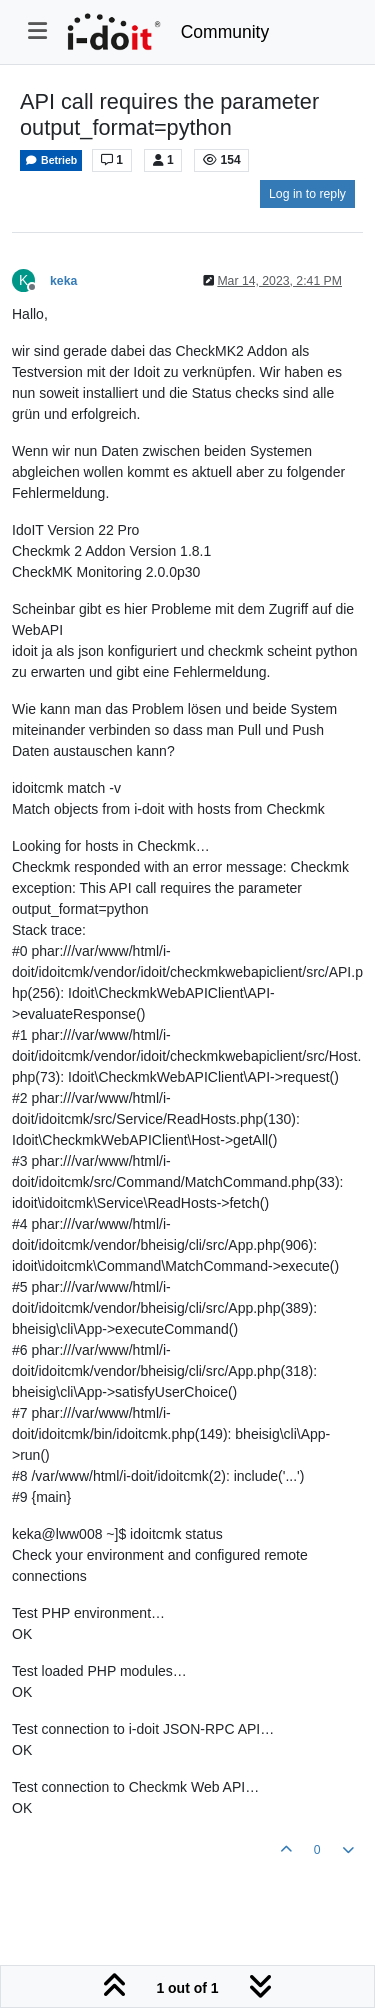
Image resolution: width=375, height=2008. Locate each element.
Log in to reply (307, 194)
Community (225, 32)
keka (63, 281)
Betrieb (51, 160)
